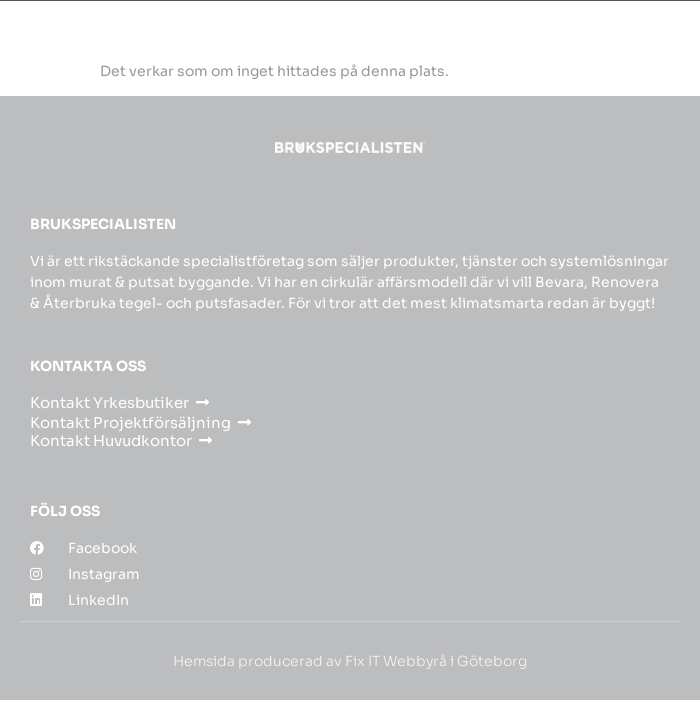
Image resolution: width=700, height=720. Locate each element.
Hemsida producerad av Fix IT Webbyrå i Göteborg (350, 661)
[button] (668, 31)
